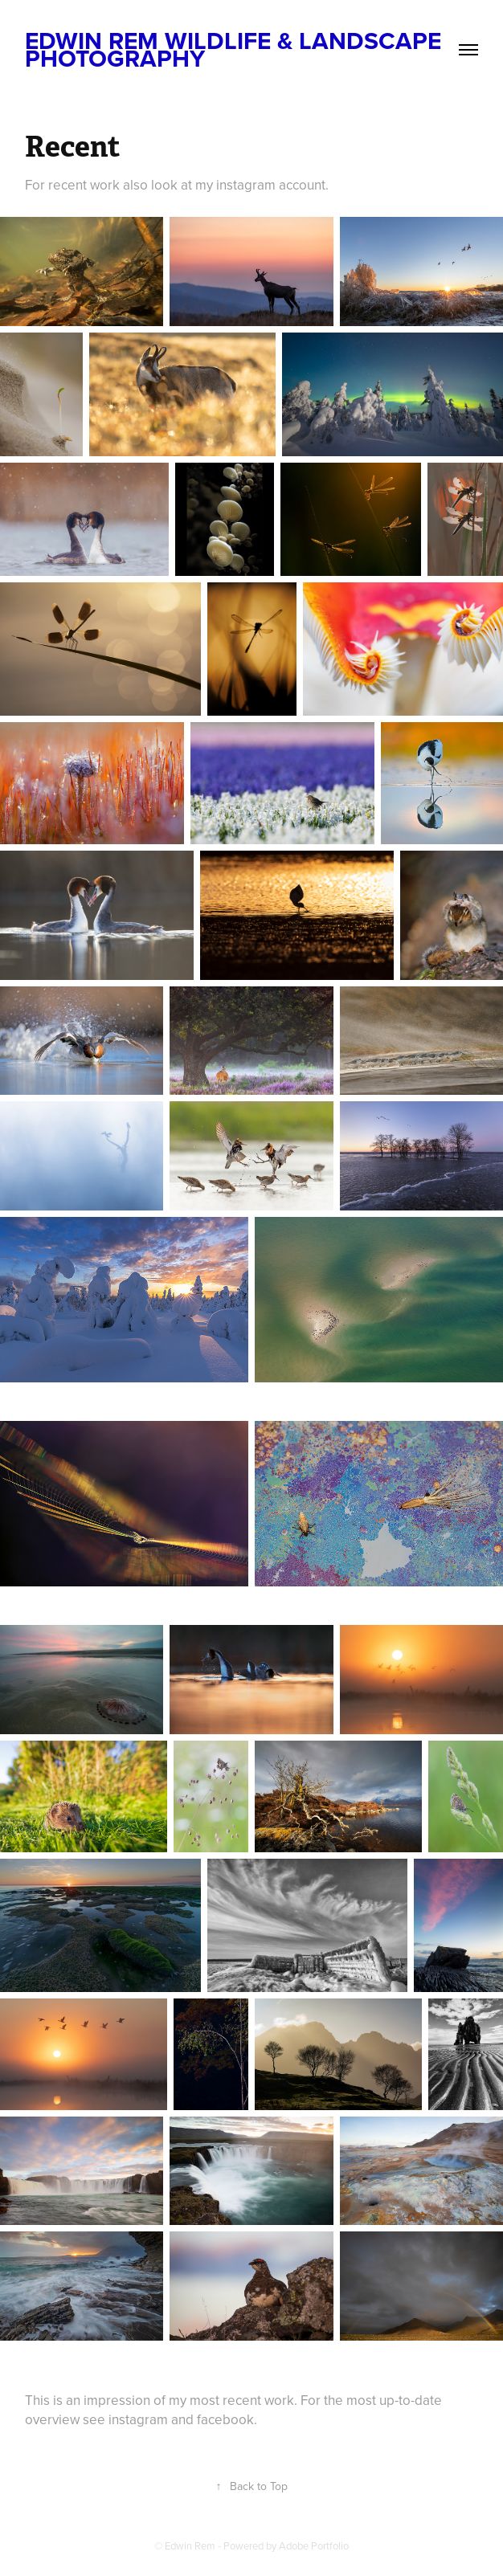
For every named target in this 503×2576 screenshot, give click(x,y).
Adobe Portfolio (314, 2545)
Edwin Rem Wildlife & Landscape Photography (236, 49)
